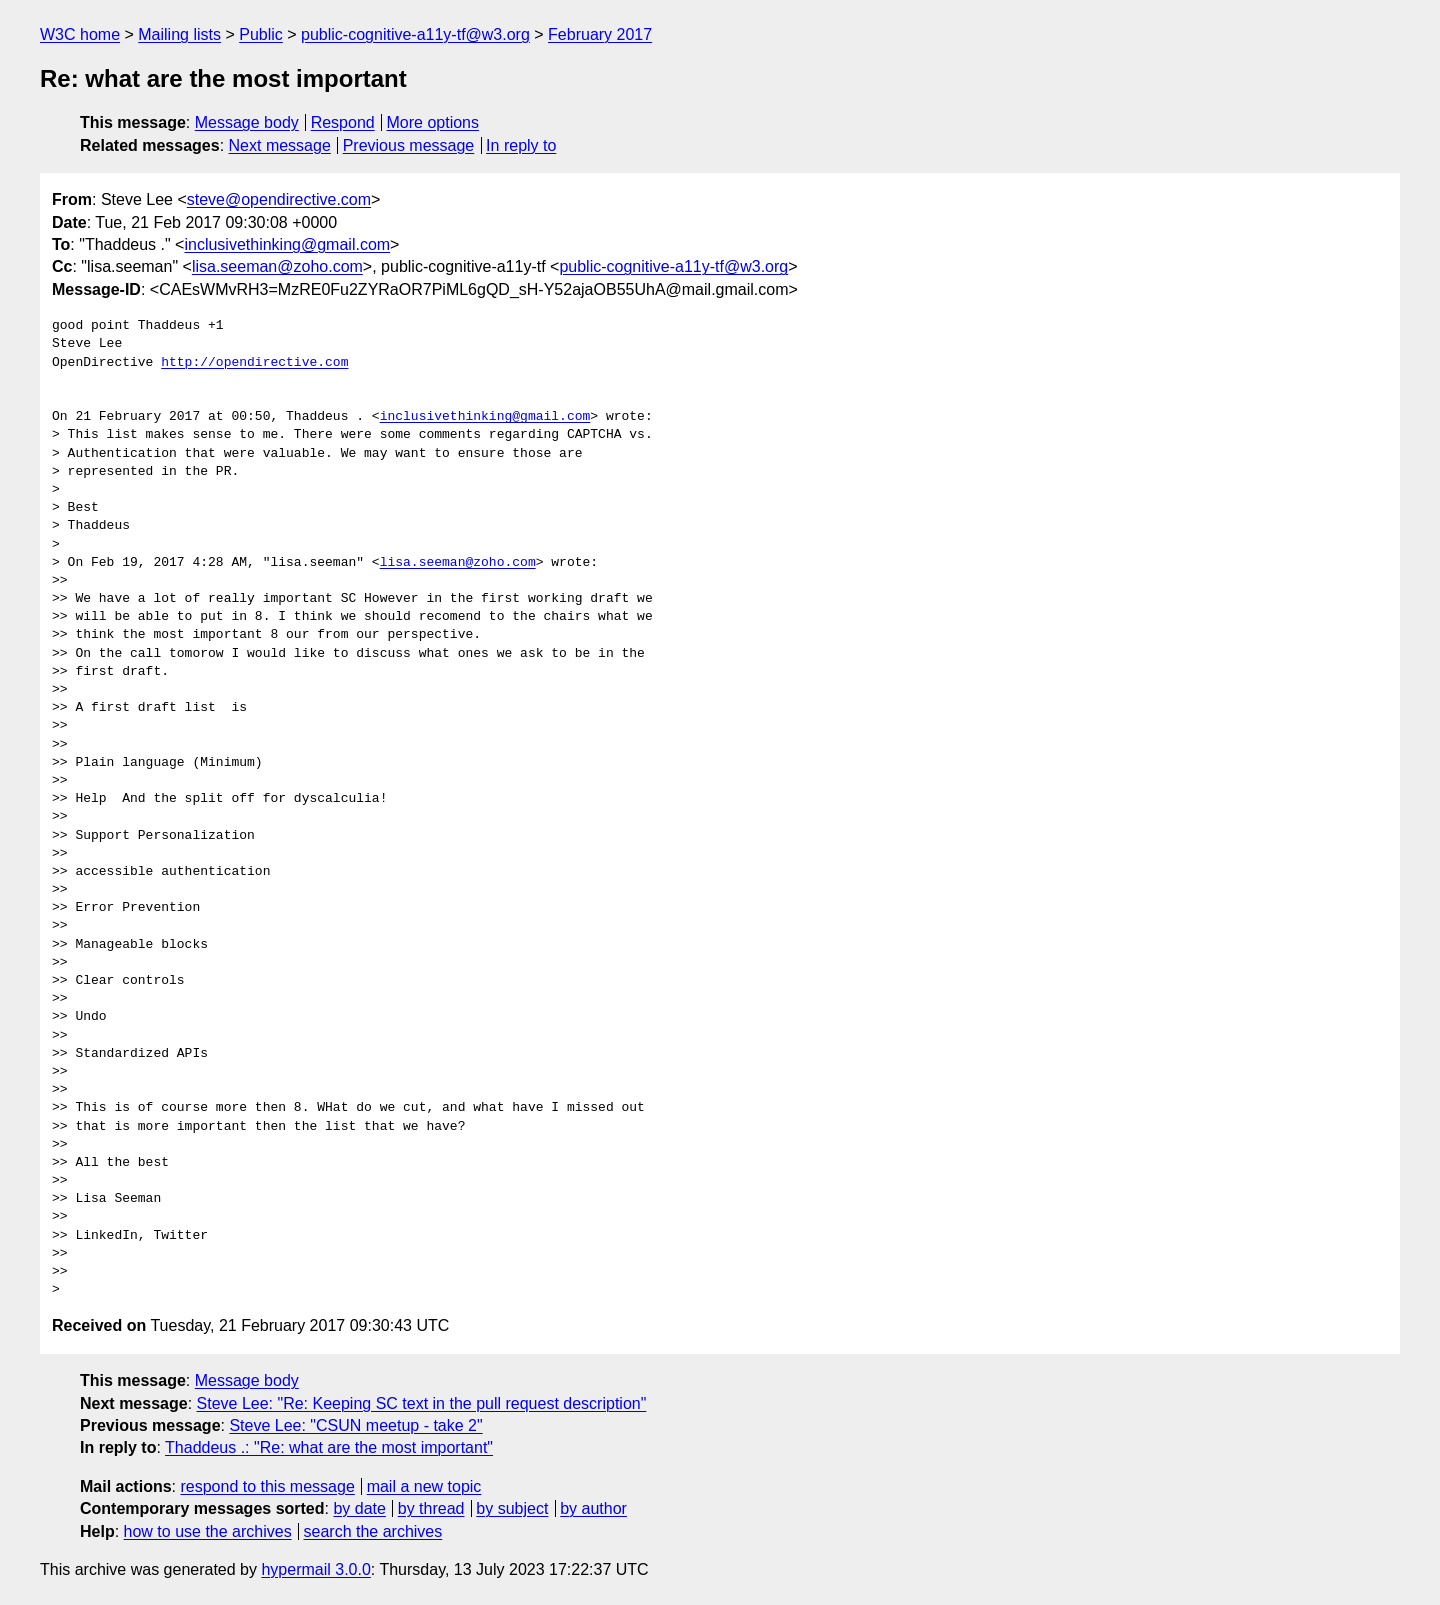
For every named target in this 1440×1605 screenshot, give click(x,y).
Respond (343, 122)
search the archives (373, 1531)
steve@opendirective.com (279, 199)
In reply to (521, 145)
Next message (280, 145)
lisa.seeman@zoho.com (277, 266)
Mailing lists (179, 34)
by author (593, 1508)
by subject (512, 1508)
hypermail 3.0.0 (315, 1569)
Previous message (409, 145)
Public (261, 34)
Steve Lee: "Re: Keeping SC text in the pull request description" (422, 1403)
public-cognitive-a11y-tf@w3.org (415, 34)
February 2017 (600, 34)
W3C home (80, 34)
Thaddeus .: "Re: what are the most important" (329, 1447)
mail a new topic (424, 1486)
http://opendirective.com (254, 363)
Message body (247, 122)
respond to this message (267, 1486)
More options (433, 122)
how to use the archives (208, 1531)
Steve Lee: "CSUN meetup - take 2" (355, 1425)
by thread (431, 1508)
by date (359, 1508)
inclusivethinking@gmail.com (287, 244)
